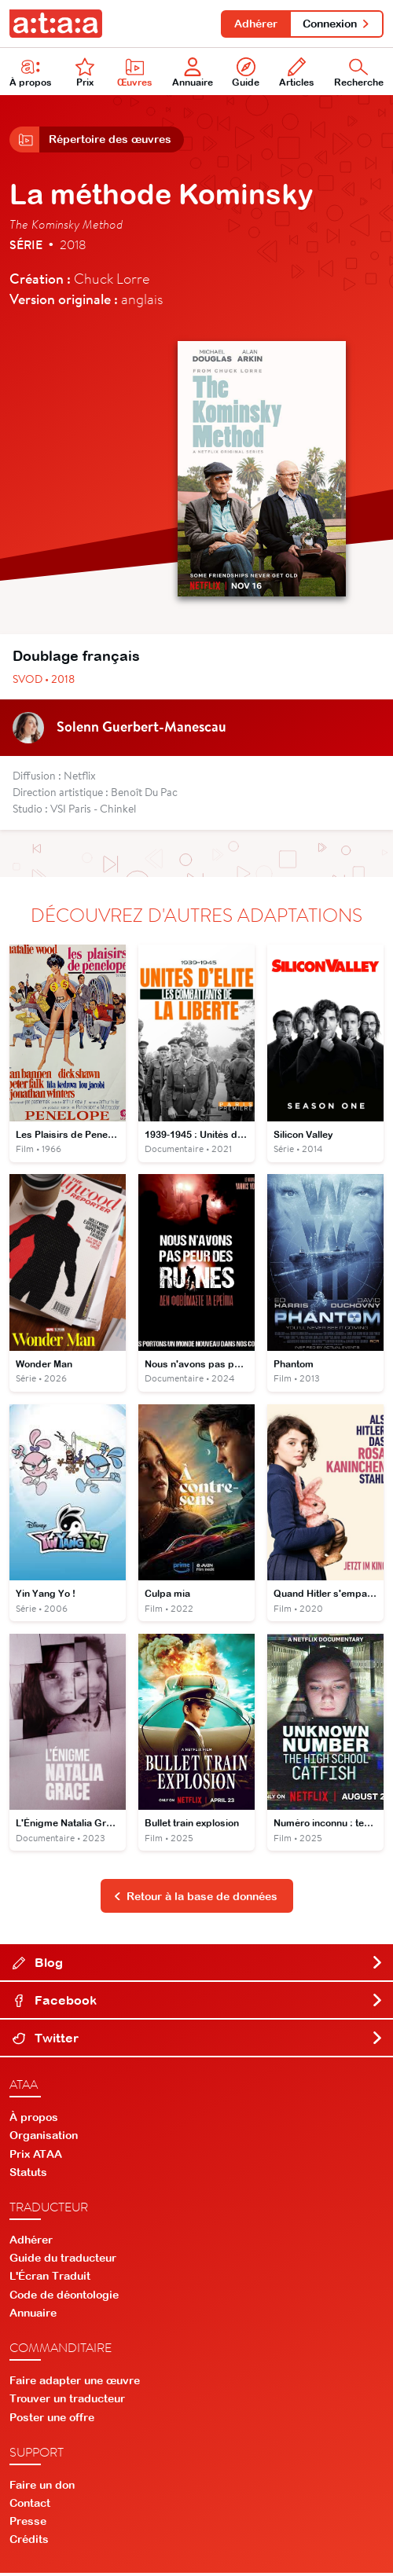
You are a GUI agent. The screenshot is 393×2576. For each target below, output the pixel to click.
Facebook (198, 2004)
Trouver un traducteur (67, 2402)
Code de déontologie (64, 2298)
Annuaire (192, 73)
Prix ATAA (35, 2158)
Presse (27, 2525)
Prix (84, 73)
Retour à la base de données (195, 1900)
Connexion (336, 23)
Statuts (28, 2176)
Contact (29, 2507)
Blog (198, 1966)
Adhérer (253, 23)
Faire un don (42, 2488)
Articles (296, 73)
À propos (30, 73)
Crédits (29, 2543)
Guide (245, 73)
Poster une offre (51, 2420)
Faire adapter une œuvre (74, 2384)
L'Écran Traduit (49, 2279)
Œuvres (134, 73)
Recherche (359, 73)
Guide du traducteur (62, 2261)
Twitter (198, 2042)
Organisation (43, 2139)
